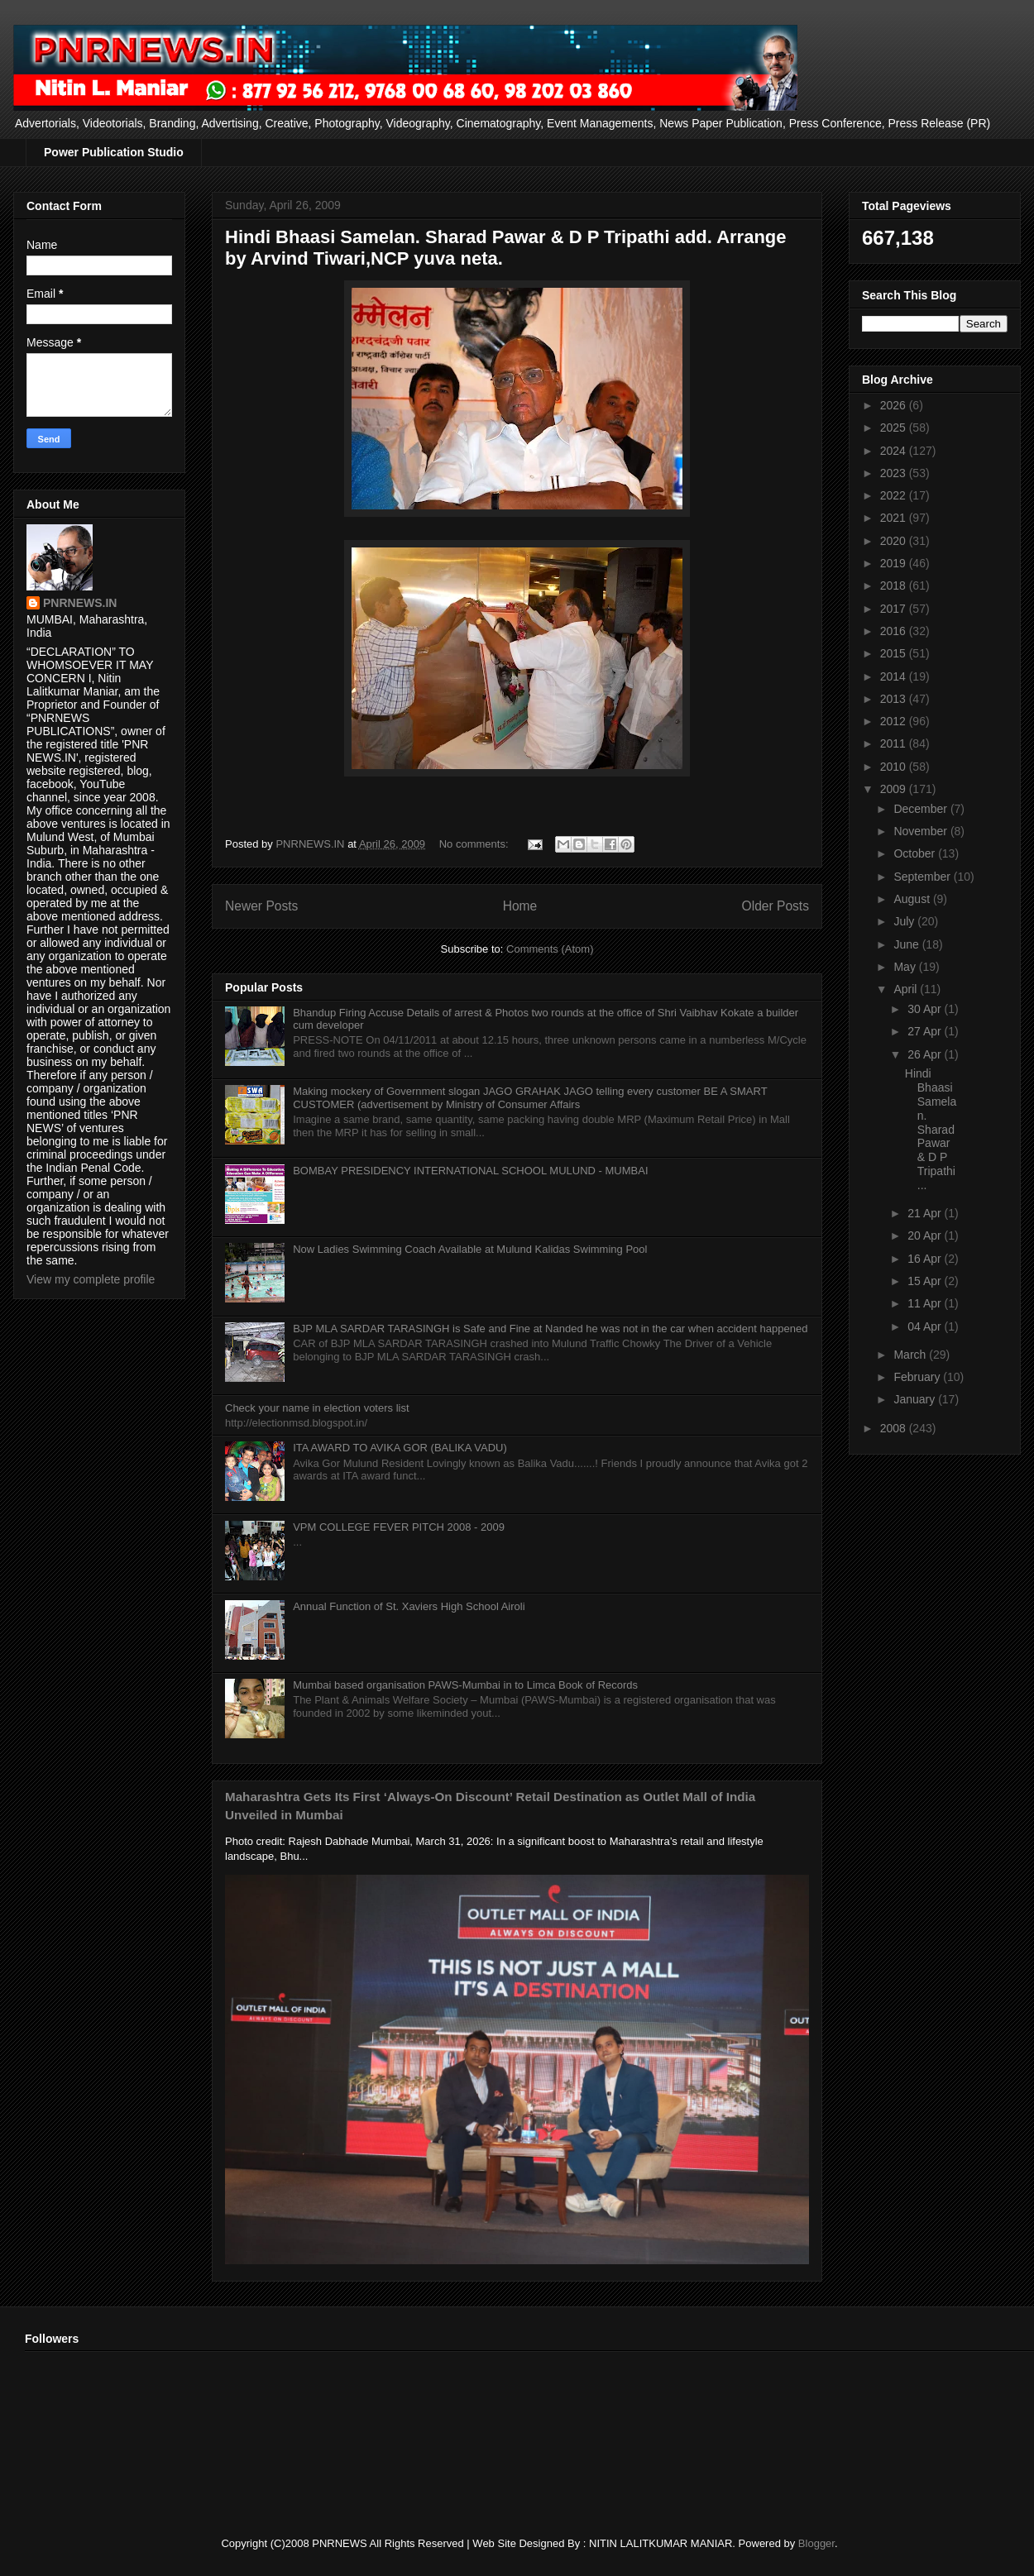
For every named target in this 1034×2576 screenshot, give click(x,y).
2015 (894, 653)
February (918, 1377)
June (907, 944)
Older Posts (775, 906)
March (911, 1354)
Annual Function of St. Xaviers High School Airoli (408, 1606)
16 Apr (925, 1258)
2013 (894, 698)
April (906, 989)
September (923, 876)
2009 (894, 789)
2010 (894, 766)
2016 (894, 631)
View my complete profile (90, 1279)
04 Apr (925, 1326)
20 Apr (925, 1235)
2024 (894, 450)
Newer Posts (261, 906)
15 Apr (925, 1281)
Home (520, 906)
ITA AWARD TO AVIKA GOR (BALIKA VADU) (400, 1447)
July (905, 921)
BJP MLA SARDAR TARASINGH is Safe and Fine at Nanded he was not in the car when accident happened (550, 1328)
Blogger (816, 2543)
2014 (894, 676)
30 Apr (925, 1009)
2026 (894, 405)
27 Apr (925, 1031)
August (912, 899)
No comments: (475, 844)
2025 (894, 427)
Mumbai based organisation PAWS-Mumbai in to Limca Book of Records (465, 1685)
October (915, 853)
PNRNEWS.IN (80, 602)
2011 (894, 743)
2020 (894, 540)
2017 (894, 608)
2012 (894, 721)
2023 (894, 473)
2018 (894, 585)
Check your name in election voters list (317, 1408)
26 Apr (925, 1054)
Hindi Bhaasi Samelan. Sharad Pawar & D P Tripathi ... (930, 1129)
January (915, 1399)
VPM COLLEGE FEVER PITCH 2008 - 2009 (399, 1527)
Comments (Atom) (549, 949)
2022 (894, 495)
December (921, 808)
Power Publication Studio (114, 152)
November (921, 831)
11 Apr (925, 1303)
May (905, 966)
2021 (894, 517)
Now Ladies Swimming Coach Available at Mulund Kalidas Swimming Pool (470, 1249)
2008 (894, 1428)
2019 (894, 563)
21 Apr (925, 1213)
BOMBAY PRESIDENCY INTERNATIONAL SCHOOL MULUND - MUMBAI (470, 1170)
